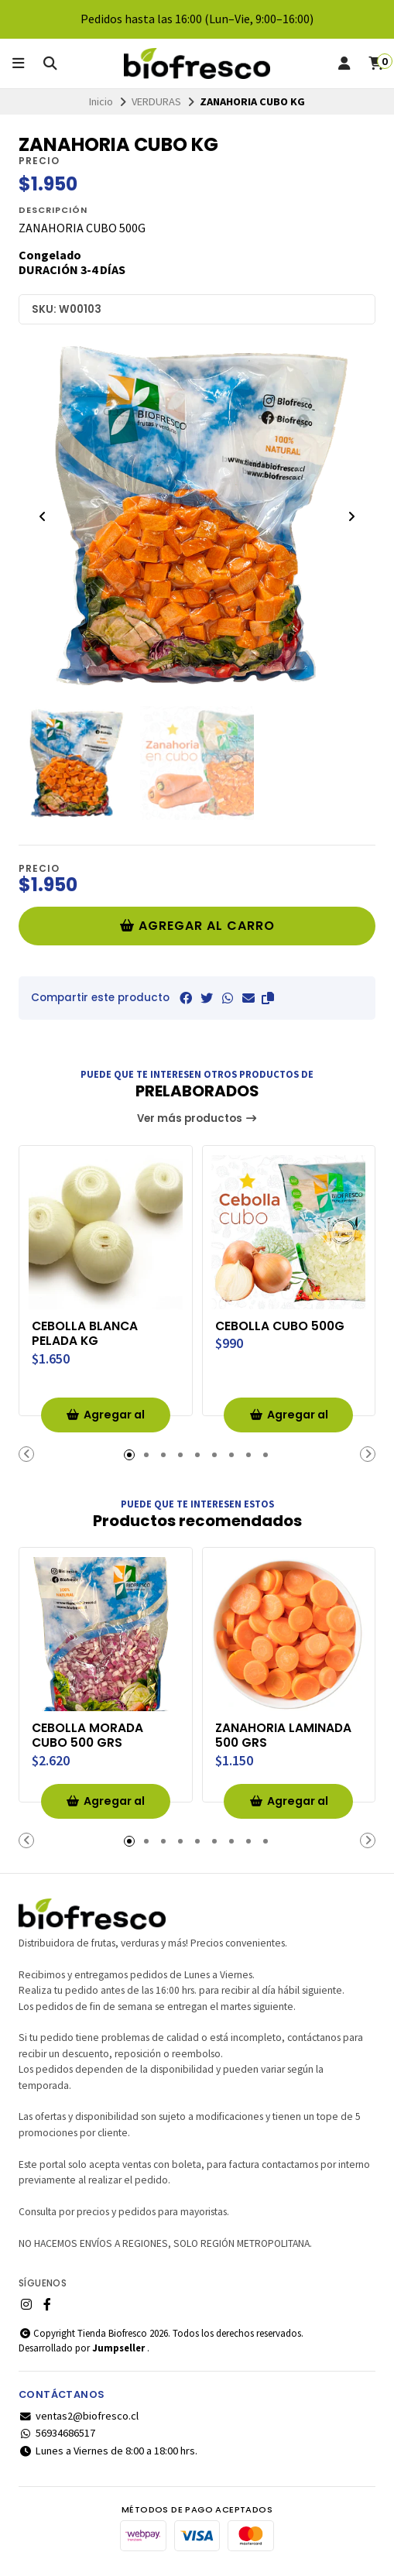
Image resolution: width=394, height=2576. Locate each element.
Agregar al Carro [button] (105, 1420)
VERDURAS (156, 101)
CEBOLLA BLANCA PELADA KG (85, 1334)
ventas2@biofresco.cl (79, 2416)
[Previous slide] (42, 516)
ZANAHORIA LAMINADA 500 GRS (284, 1735)
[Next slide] (351, 516)
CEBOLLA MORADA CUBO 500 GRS (88, 1735)
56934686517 (57, 2434)
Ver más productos (197, 1118)
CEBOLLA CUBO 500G (280, 1326)
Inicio (101, 101)
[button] (268, 998)
